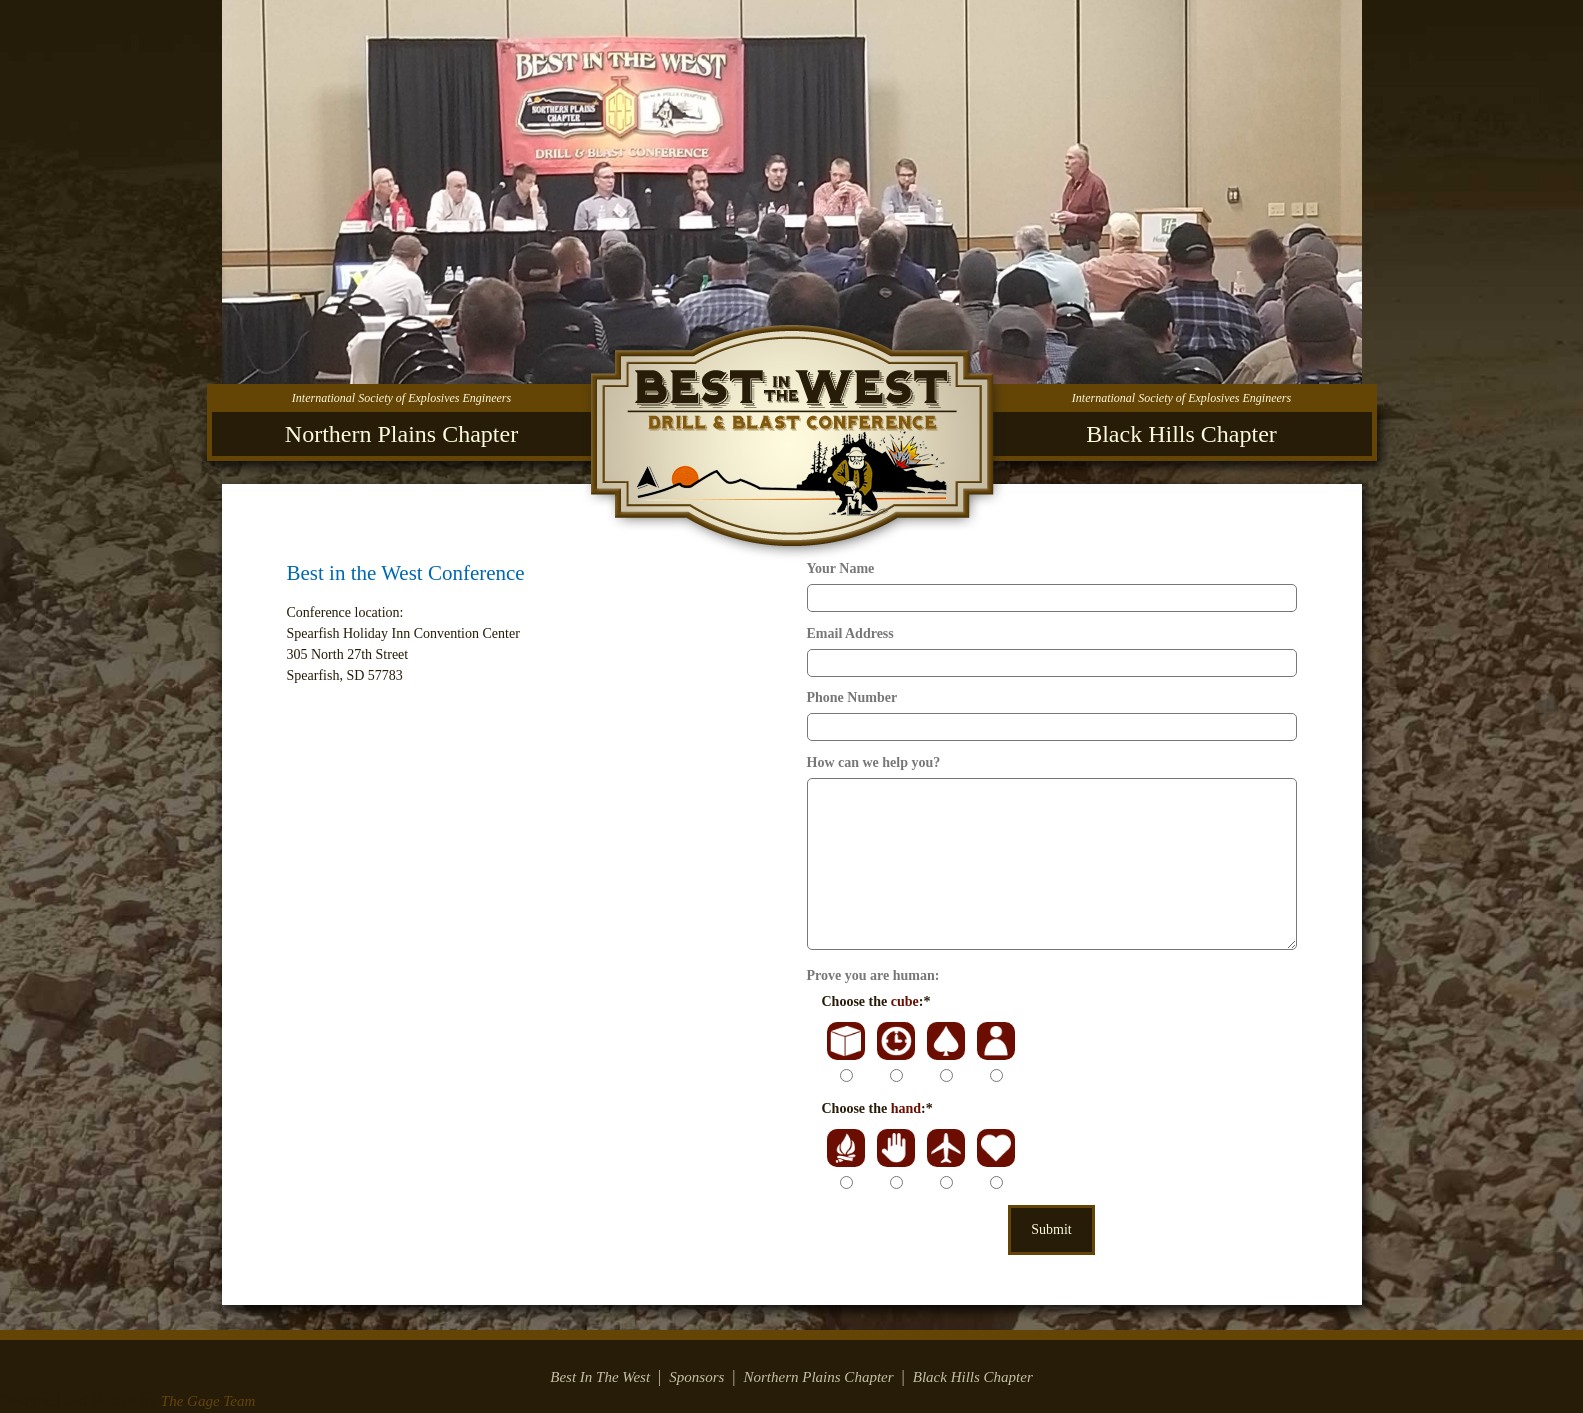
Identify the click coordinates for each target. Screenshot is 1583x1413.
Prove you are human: (873, 975)
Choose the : (876, 1001)
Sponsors (696, 1377)
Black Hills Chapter (973, 1377)
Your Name (841, 568)
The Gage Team (208, 1401)
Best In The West (600, 1377)
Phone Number (852, 697)
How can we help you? (874, 762)
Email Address (850, 633)
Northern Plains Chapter (819, 1377)
